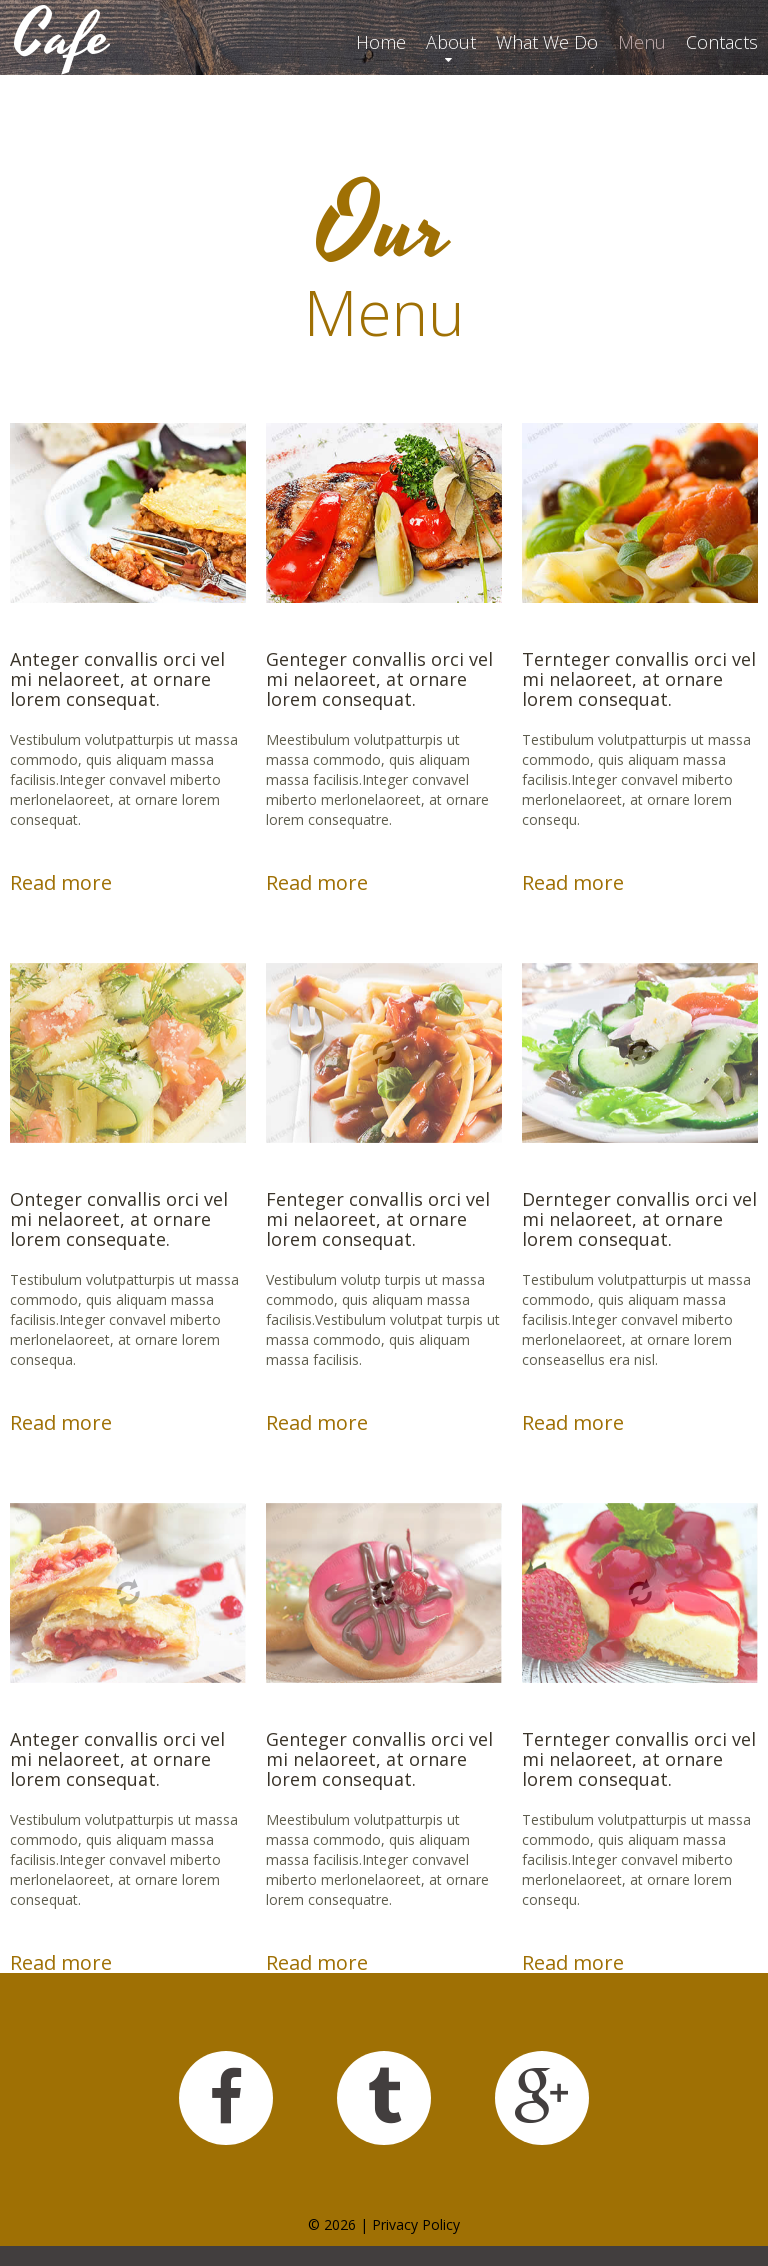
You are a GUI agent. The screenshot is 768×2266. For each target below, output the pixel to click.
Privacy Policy (416, 2224)
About (451, 42)
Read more (61, 883)
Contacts (722, 42)
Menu (642, 42)
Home (381, 42)
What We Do (547, 42)
